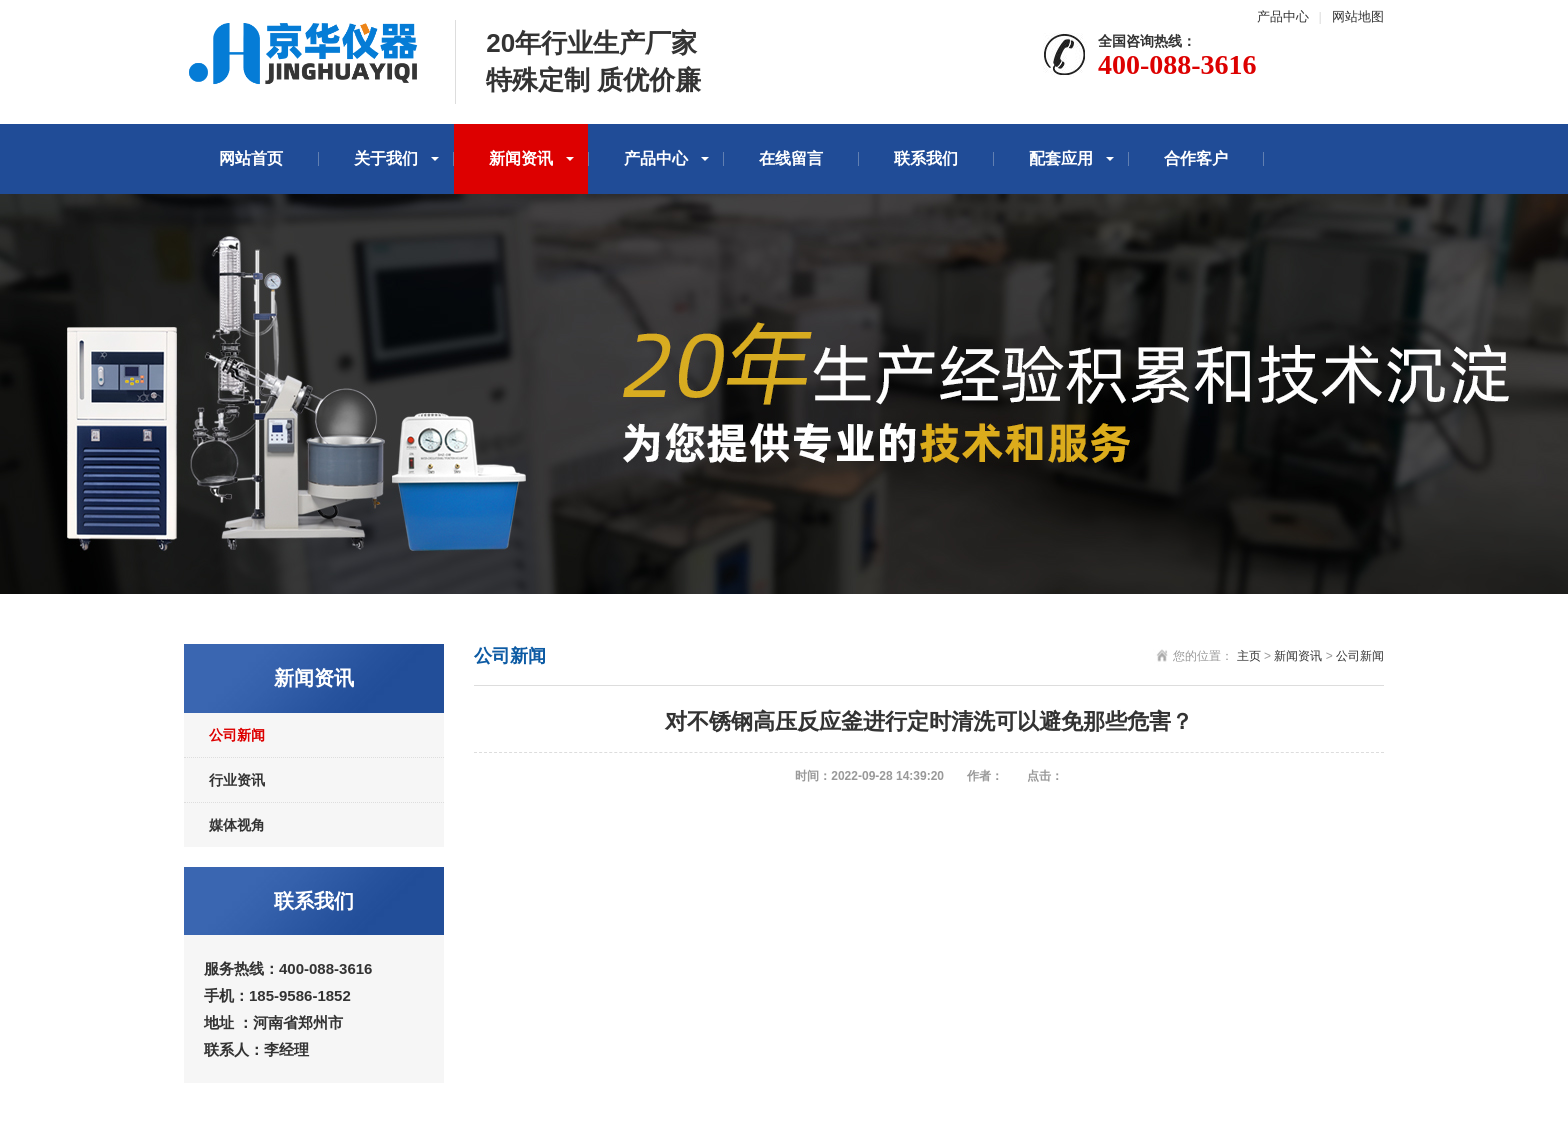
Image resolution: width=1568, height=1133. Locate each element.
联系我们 (926, 158)
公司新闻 (237, 735)
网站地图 (1358, 16)
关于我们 (386, 158)
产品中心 (1283, 16)
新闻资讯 (521, 158)
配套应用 (1061, 158)
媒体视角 (237, 825)
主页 (1249, 656)
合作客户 (1196, 158)
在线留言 (791, 158)
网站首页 (251, 158)
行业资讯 (237, 780)
